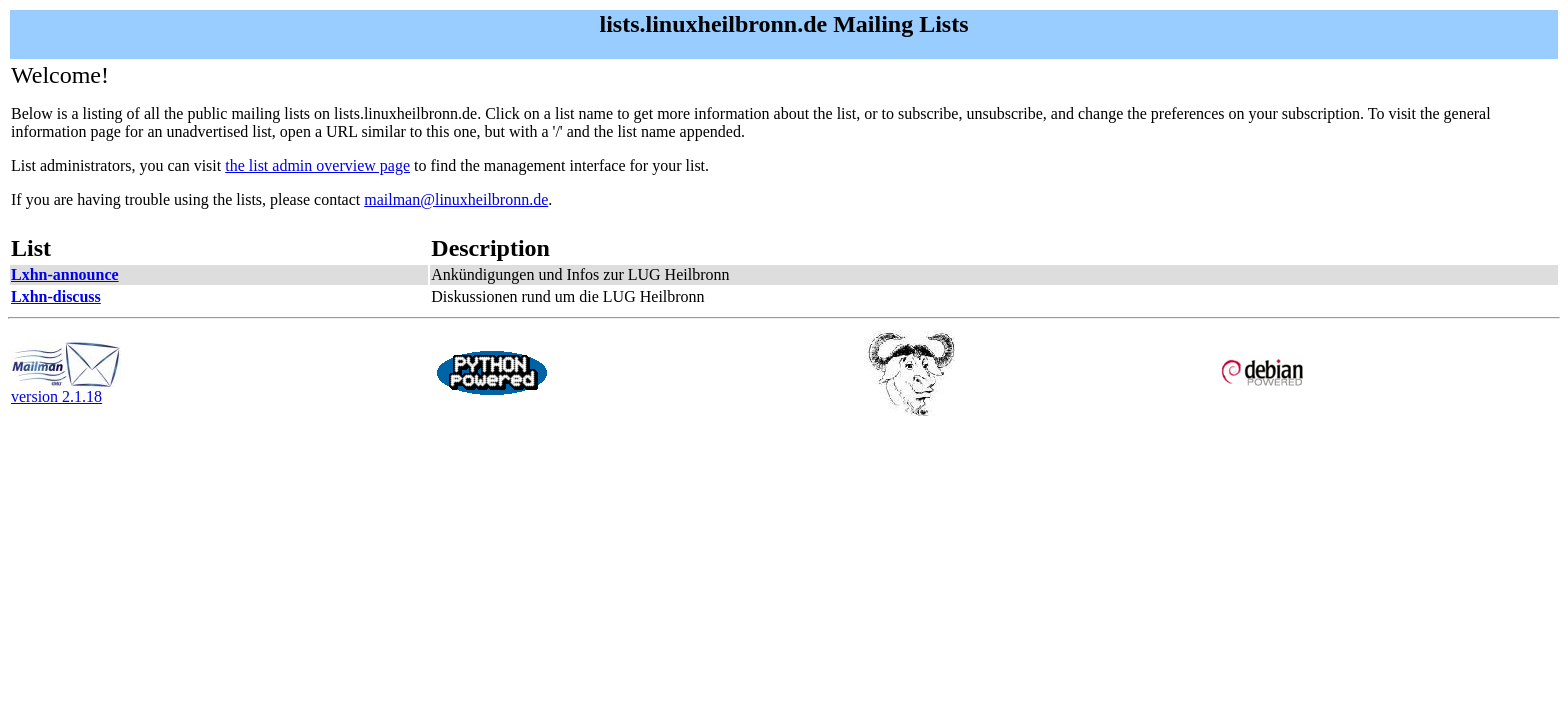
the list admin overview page (317, 165)
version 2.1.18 (66, 389)
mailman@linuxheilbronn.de (456, 199)
